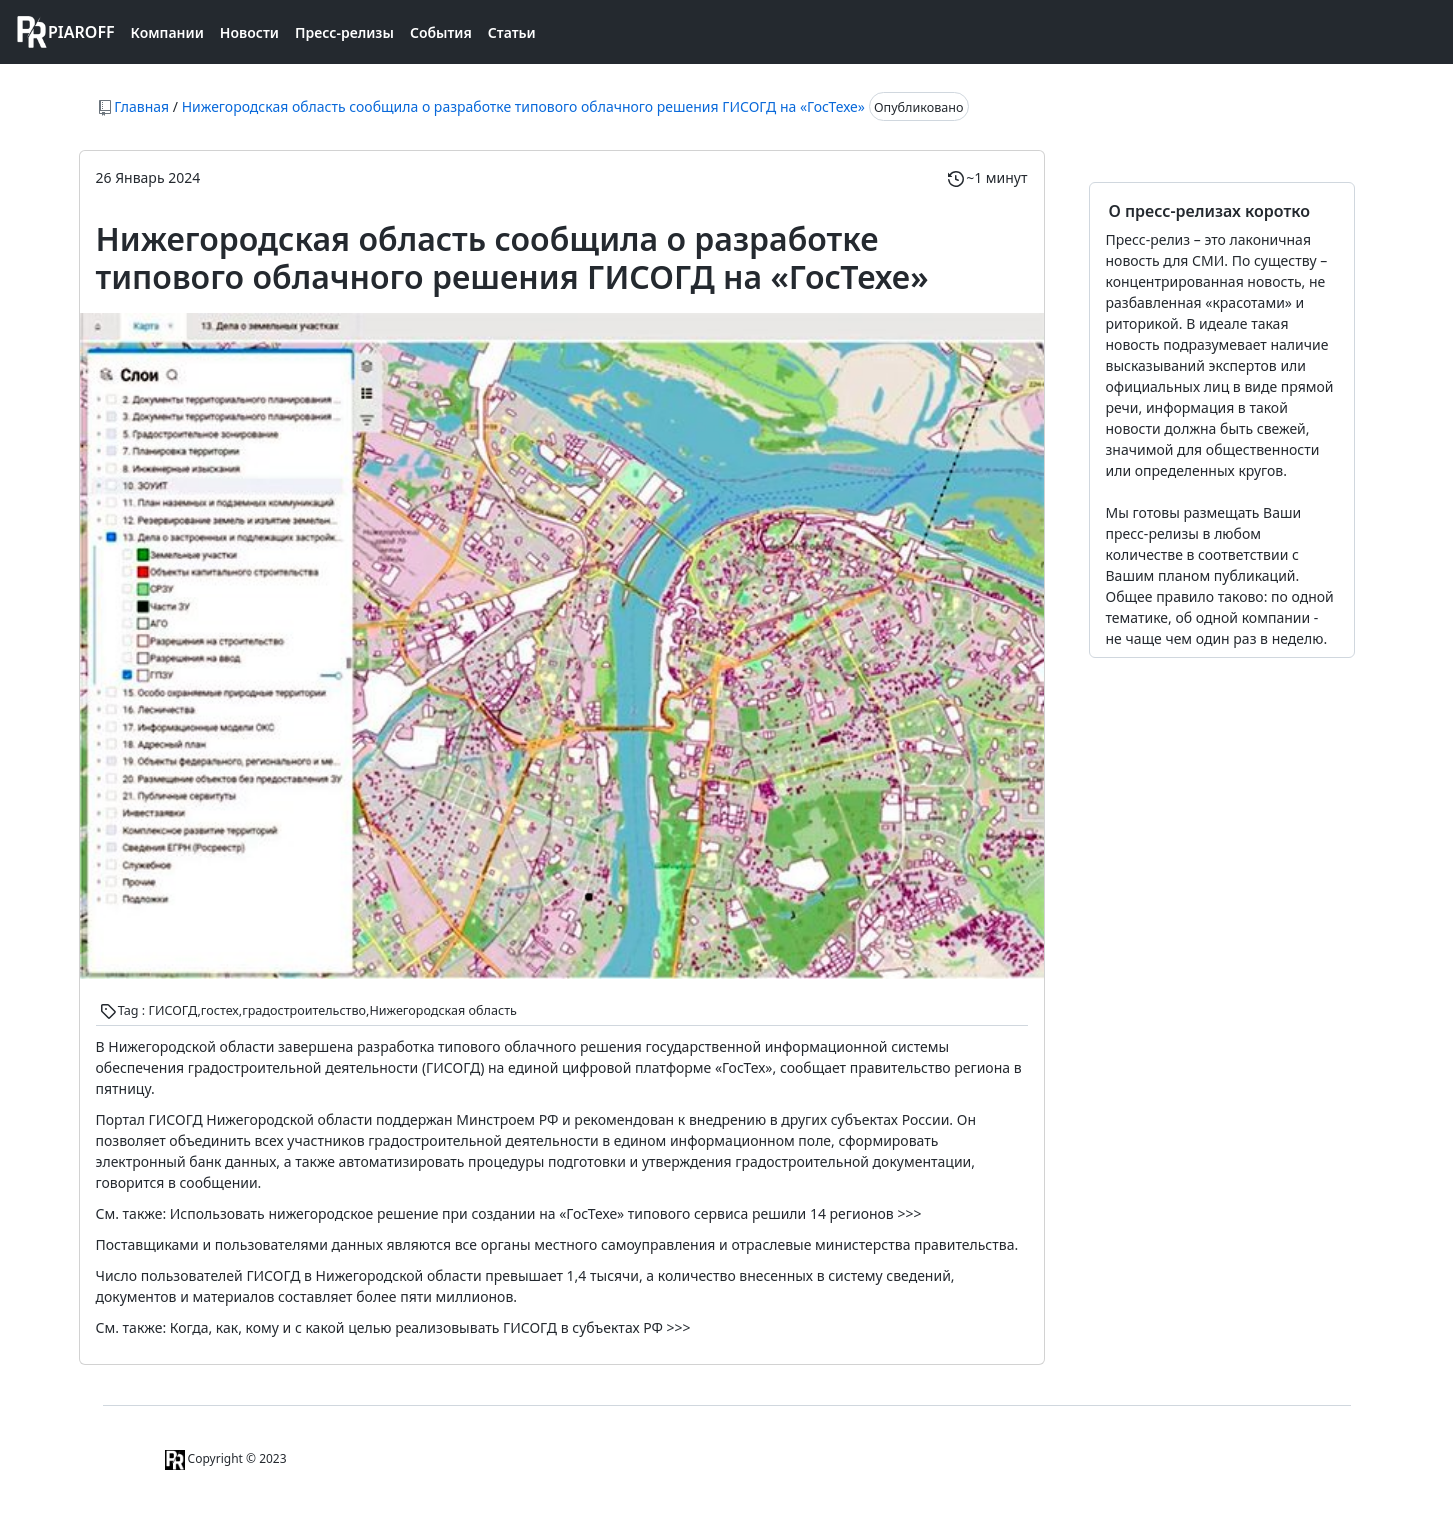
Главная (141, 106)
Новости (249, 32)
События (441, 32)
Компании (167, 32)
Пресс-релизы (344, 32)
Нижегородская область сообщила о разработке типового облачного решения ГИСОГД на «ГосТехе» (523, 106)
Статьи (512, 32)
